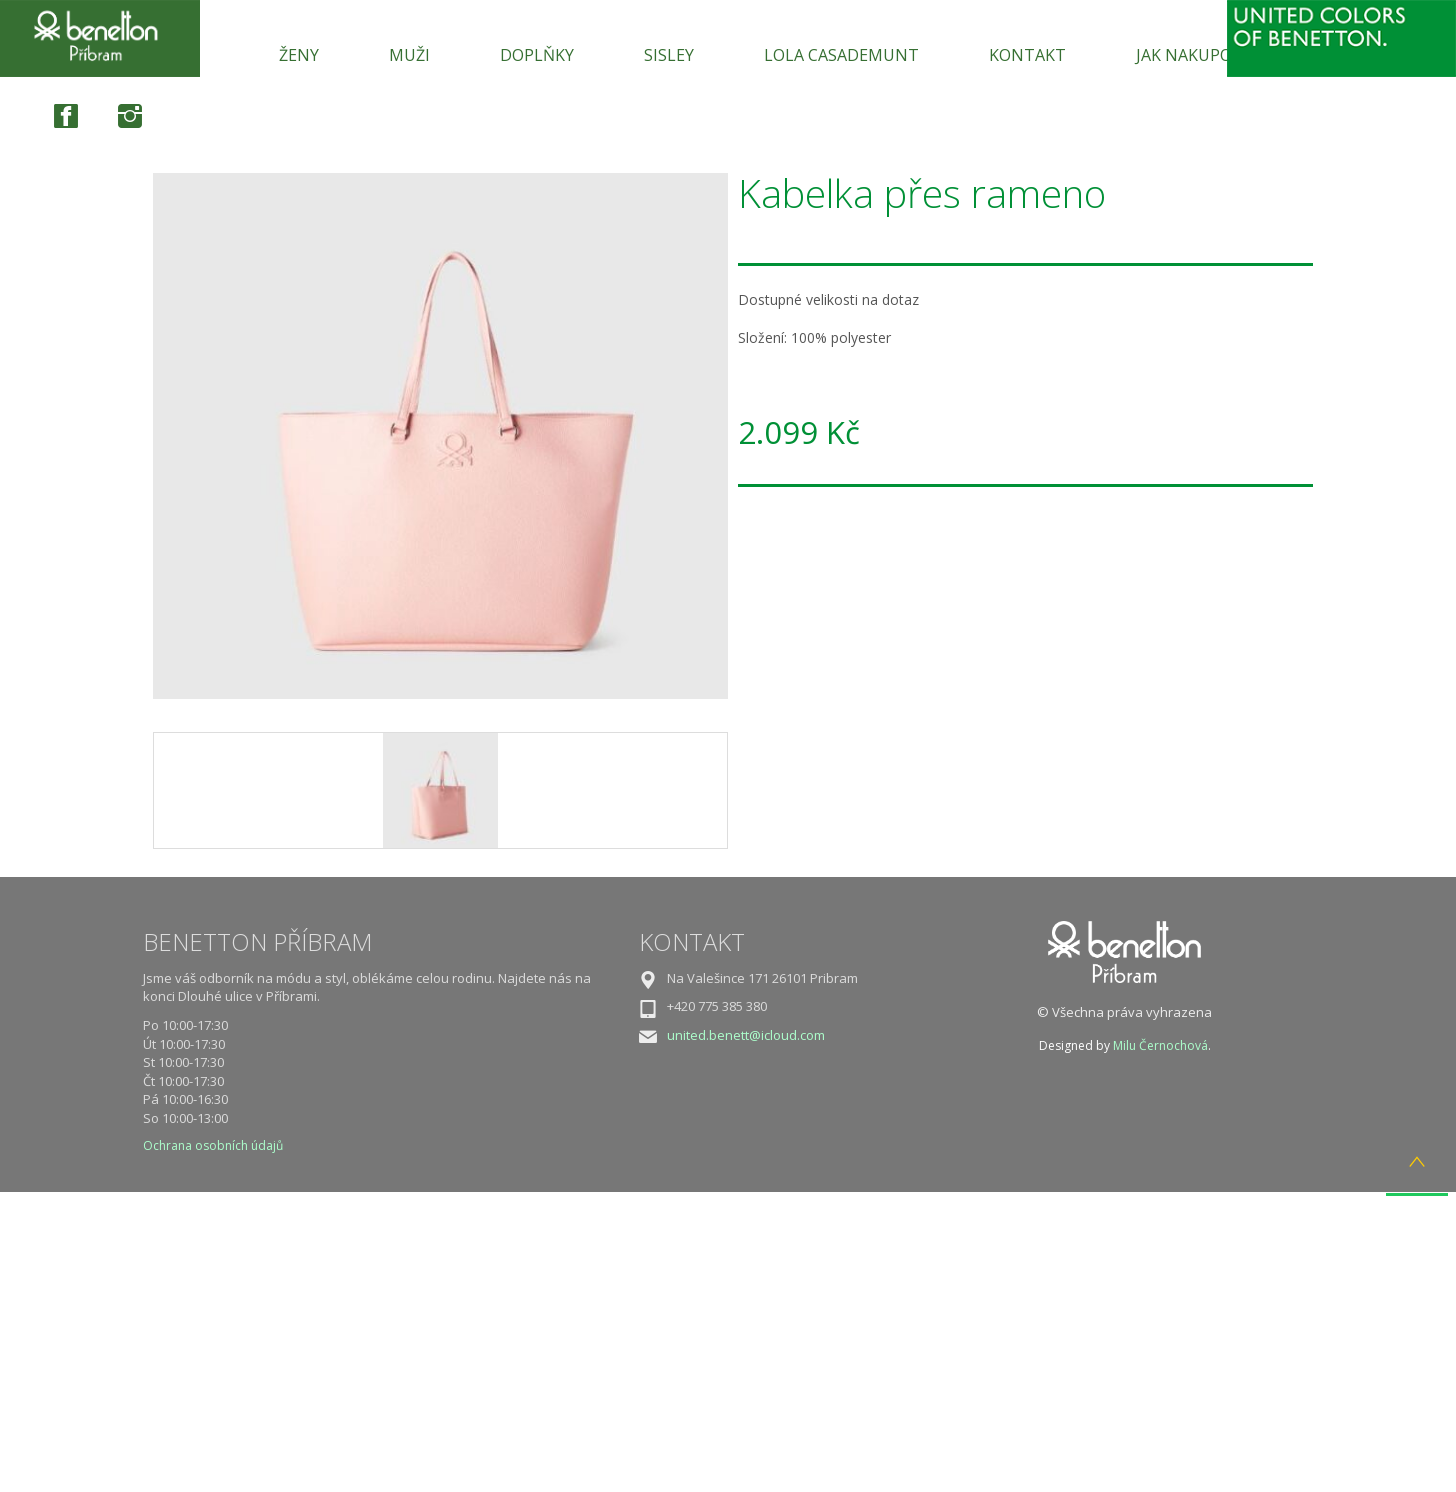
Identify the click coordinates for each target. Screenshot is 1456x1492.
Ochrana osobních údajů (213, 1145)
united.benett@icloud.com (746, 1035)
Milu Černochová (1160, 1045)
